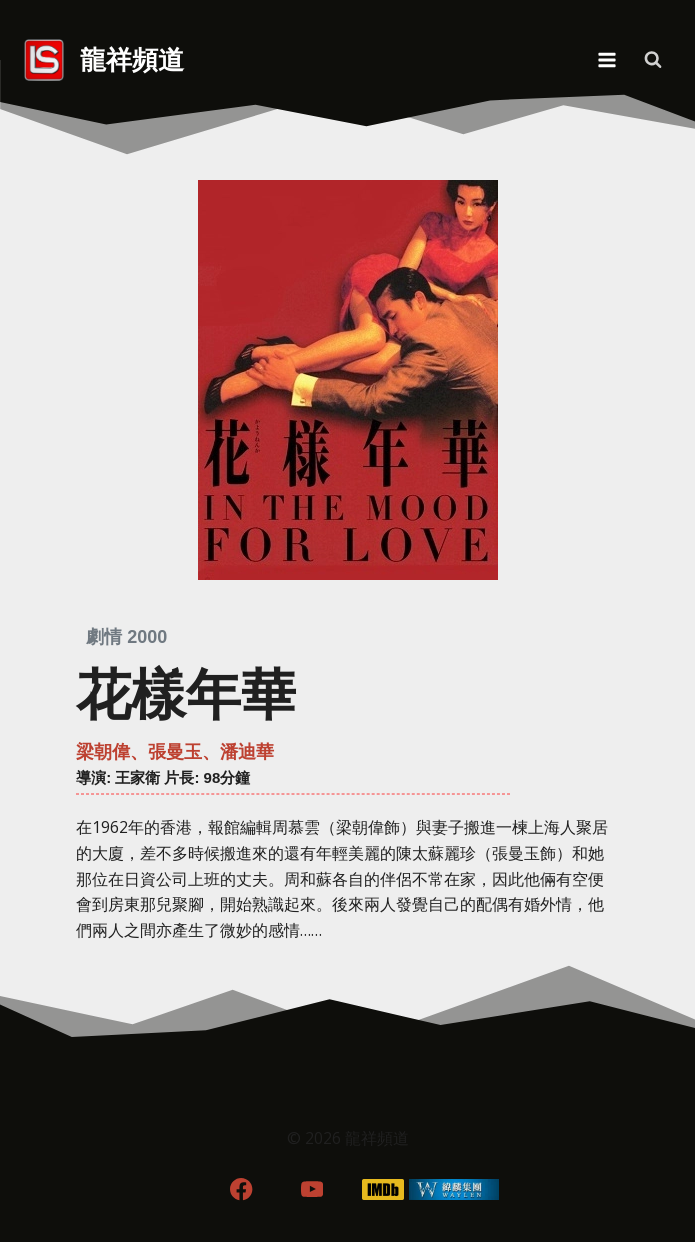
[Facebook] (241, 1189)
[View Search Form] (653, 60)
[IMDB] (382, 1189)
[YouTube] (312, 1189)
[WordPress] (453, 1189)
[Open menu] (606, 59)
